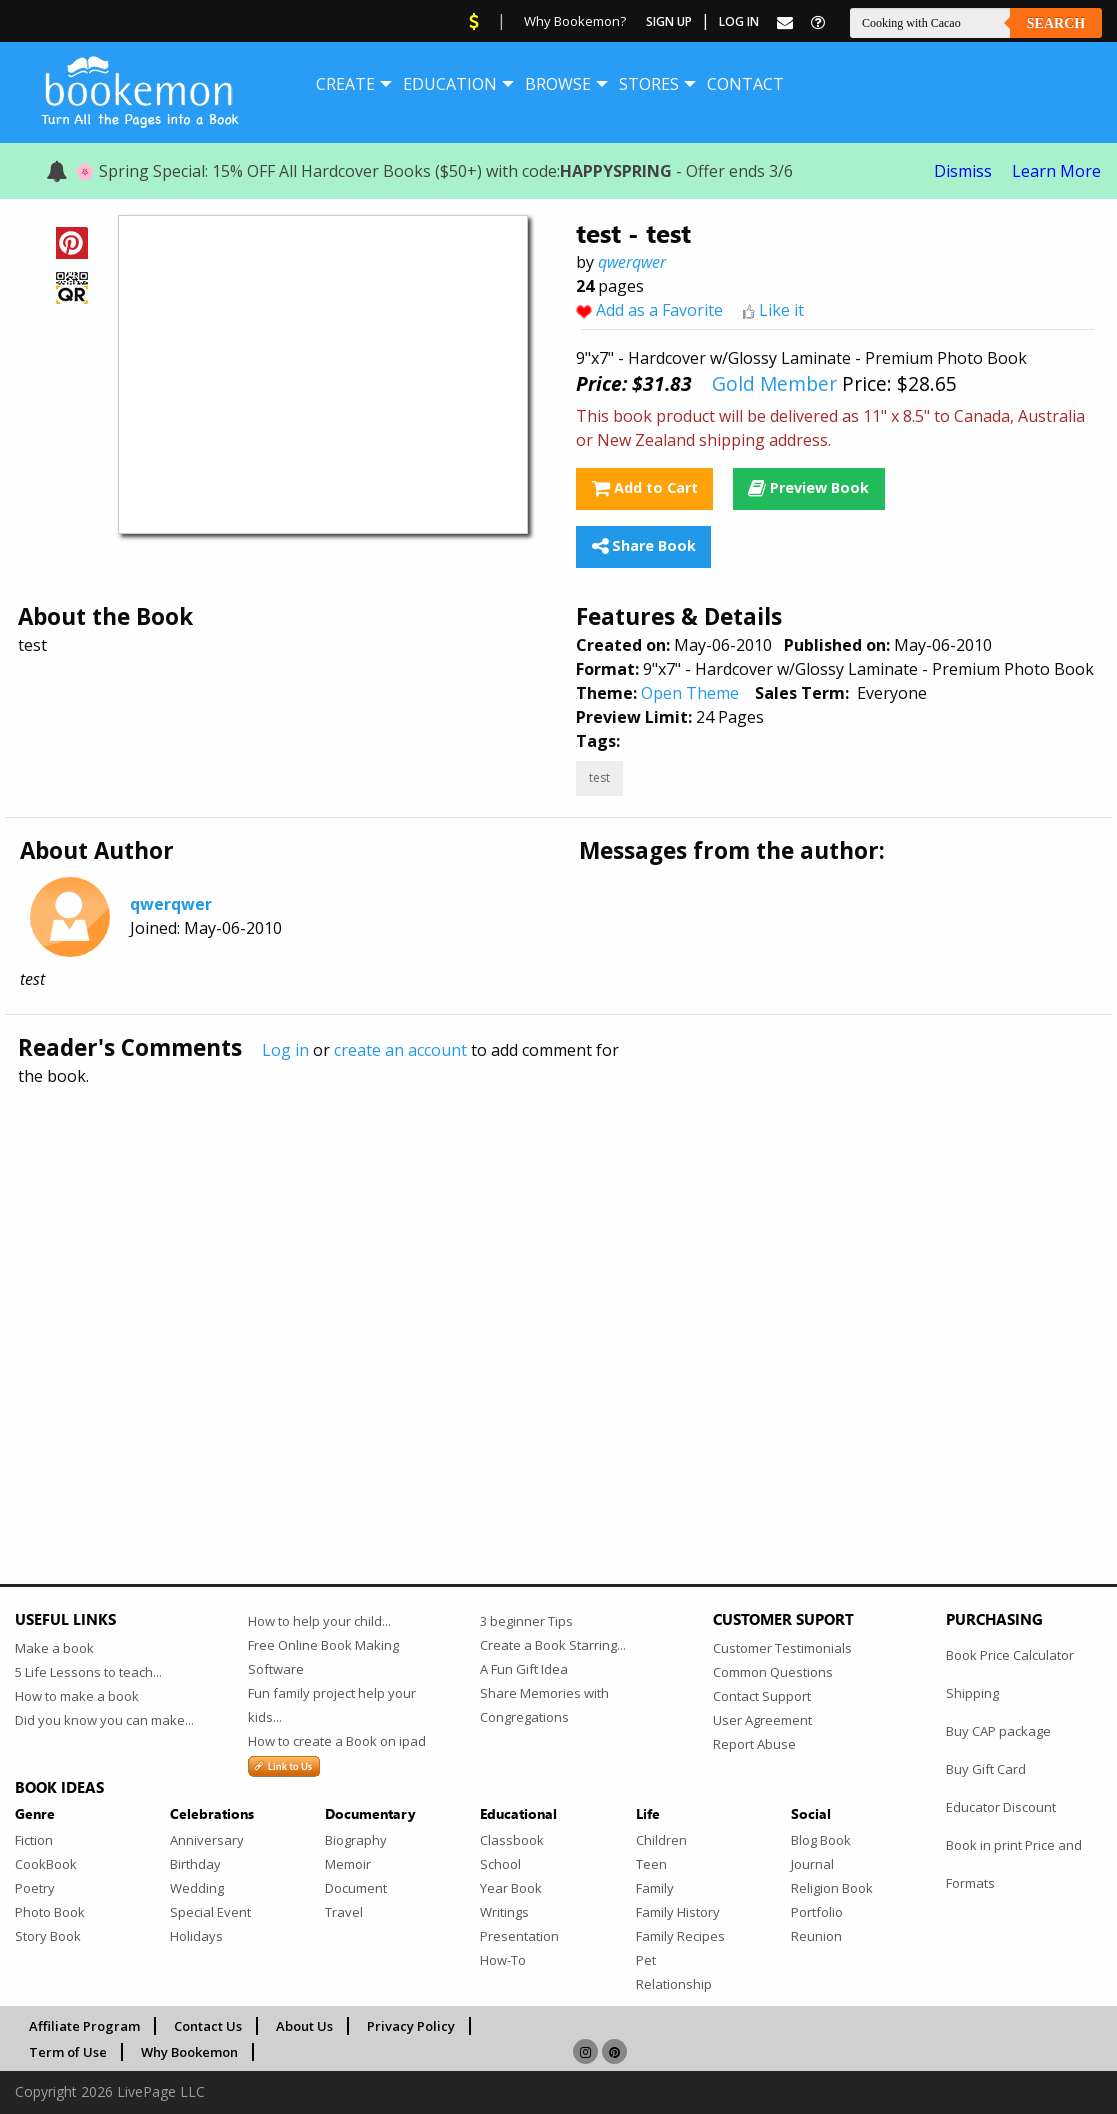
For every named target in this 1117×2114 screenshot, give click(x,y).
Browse (558, 84)
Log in (285, 1050)
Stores (649, 84)
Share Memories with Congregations (544, 1705)
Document (356, 1888)
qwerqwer (632, 262)
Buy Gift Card (986, 1769)
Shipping (972, 1693)
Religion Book (832, 1888)
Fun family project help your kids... (332, 1705)
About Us (304, 2026)
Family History (678, 1912)
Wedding (197, 1888)
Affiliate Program (84, 2026)
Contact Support (762, 1696)
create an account (400, 1050)
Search (1056, 23)
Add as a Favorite (659, 310)
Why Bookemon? (575, 21)
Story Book (48, 1936)
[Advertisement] (558, 1292)
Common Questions (773, 1672)
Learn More (1056, 171)
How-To (503, 1960)
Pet (646, 1960)
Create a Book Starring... (553, 1645)
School (500, 1864)
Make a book (54, 1648)
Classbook (512, 1840)
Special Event (210, 1912)
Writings (504, 1912)
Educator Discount (1001, 1807)
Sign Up (669, 21)
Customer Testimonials (782, 1648)
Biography (356, 1840)
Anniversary (207, 1840)
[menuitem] (345, 84)
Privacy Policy (411, 2026)
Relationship (674, 1984)
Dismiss (963, 171)
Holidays (196, 1936)
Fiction (34, 1840)
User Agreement (762, 1720)
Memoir (348, 1864)
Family (655, 1888)
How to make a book (77, 1696)
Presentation (519, 1936)
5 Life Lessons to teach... (88, 1672)
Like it (781, 310)
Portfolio (817, 1912)
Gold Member (774, 383)
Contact (745, 84)
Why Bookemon (189, 2052)
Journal (812, 1864)
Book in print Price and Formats (1014, 1864)
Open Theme (690, 693)
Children (661, 1840)
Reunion (816, 1936)
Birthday (195, 1864)
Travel (344, 1912)
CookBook (46, 1864)
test (599, 777)
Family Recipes (680, 1936)
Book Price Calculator (1010, 1655)
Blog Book (821, 1840)
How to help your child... (319, 1621)
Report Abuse (754, 1744)
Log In (739, 21)
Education (450, 84)
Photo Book (50, 1912)
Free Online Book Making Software (323, 1657)
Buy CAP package (998, 1731)
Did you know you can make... (104, 1720)
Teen (651, 1864)
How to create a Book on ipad (337, 1741)
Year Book (511, 1888)
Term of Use (68, 2052)
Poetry (35, 1888)
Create (345, 84)
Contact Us (208, 2026)
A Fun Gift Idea (524, 1669)
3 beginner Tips (526, 1621)
